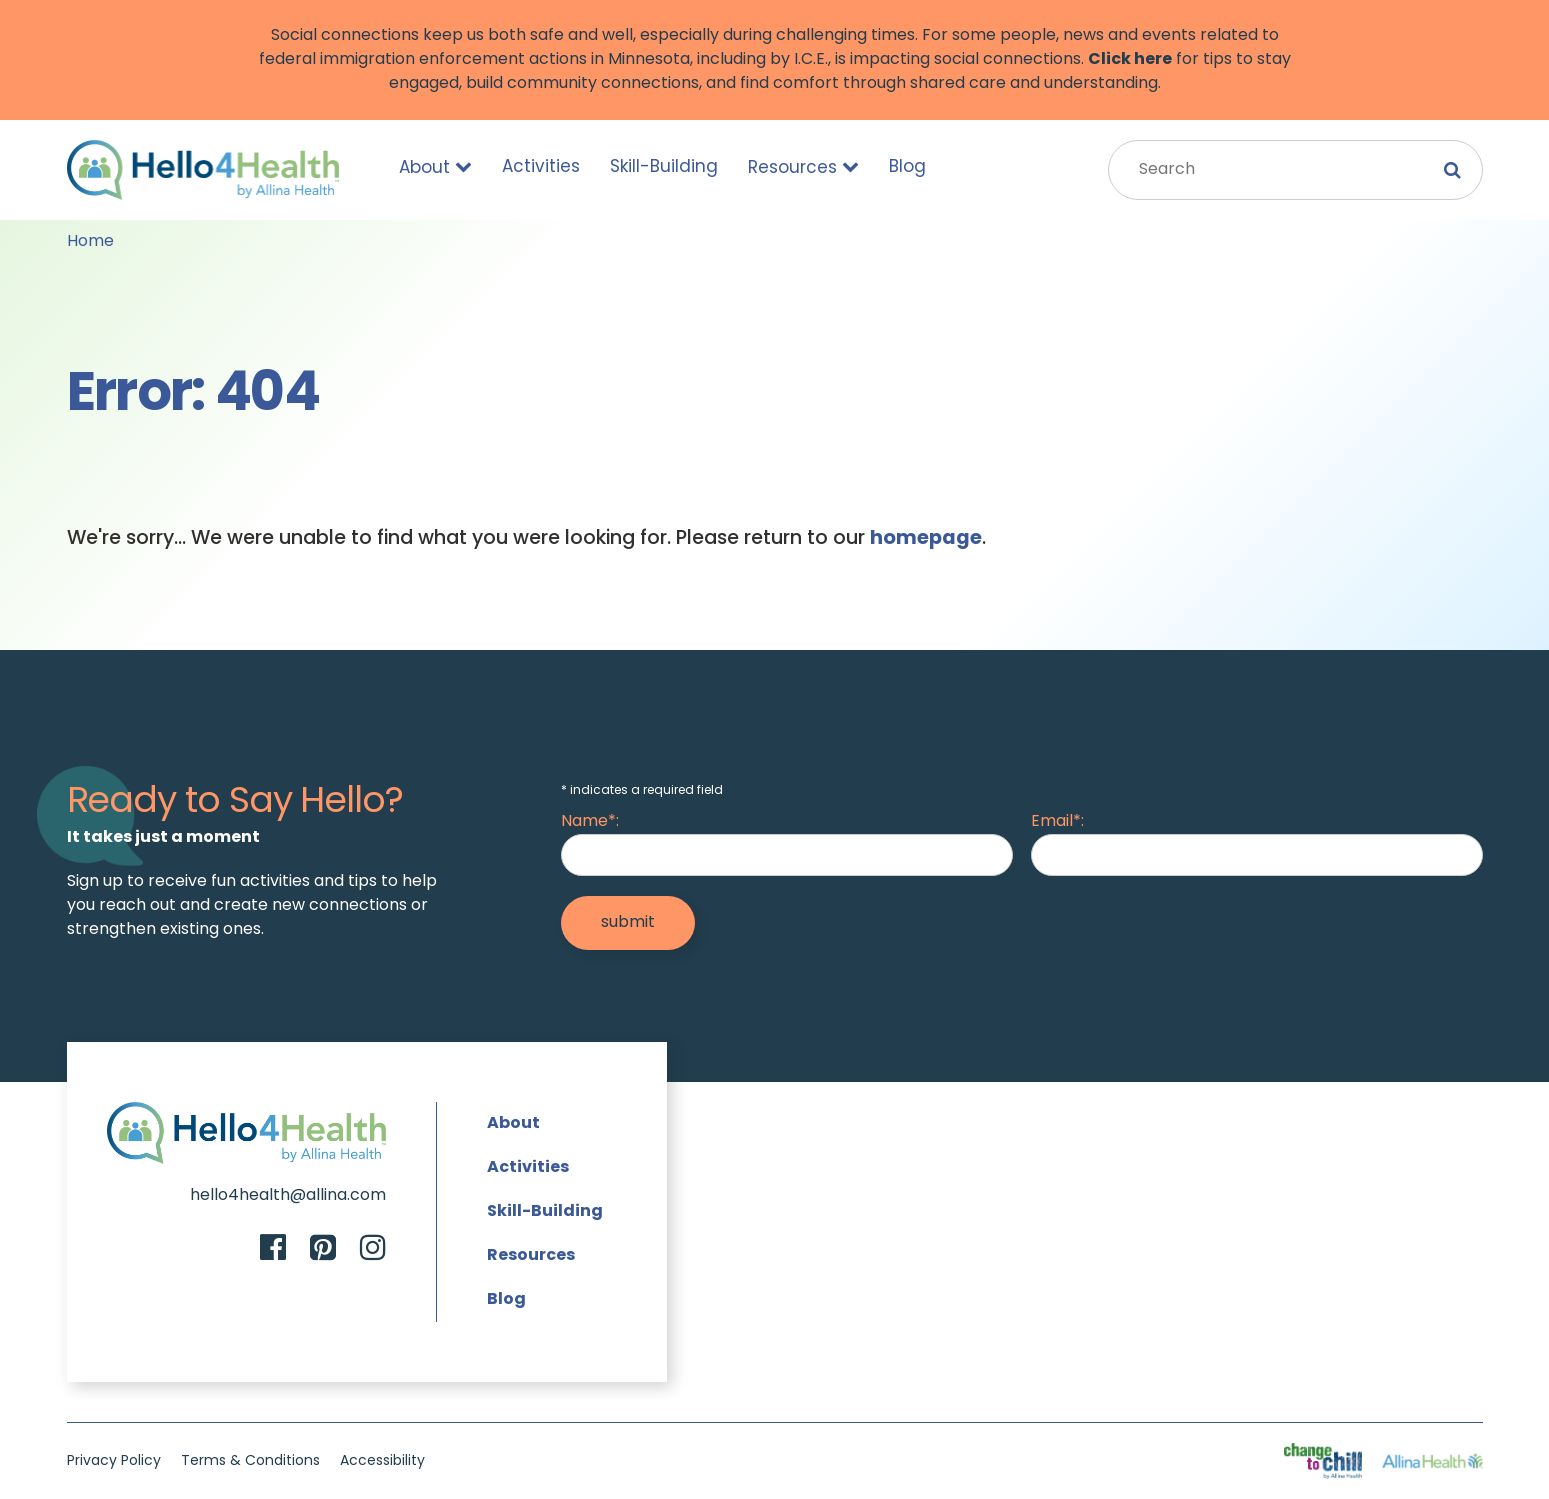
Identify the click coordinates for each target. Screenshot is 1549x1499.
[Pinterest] (323, 1250)
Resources (803, 167)
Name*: (590, 822)
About (435, 167)
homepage (926, 539)
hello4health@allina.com (288, 1196)
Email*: (1057, 822)
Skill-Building (664, 167)
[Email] (1256, 855)
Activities (541, 167)
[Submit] (628, 923)
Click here (1130, 60)
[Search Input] (1295, 170)
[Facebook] (273, 1250)
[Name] (786, 855)
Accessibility (382, 1461)
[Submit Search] (1453, 170)
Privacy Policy (114, 1461)
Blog (907, 167)
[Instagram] (373, 1250)
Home (90, 242)
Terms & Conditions (250, 1461)
